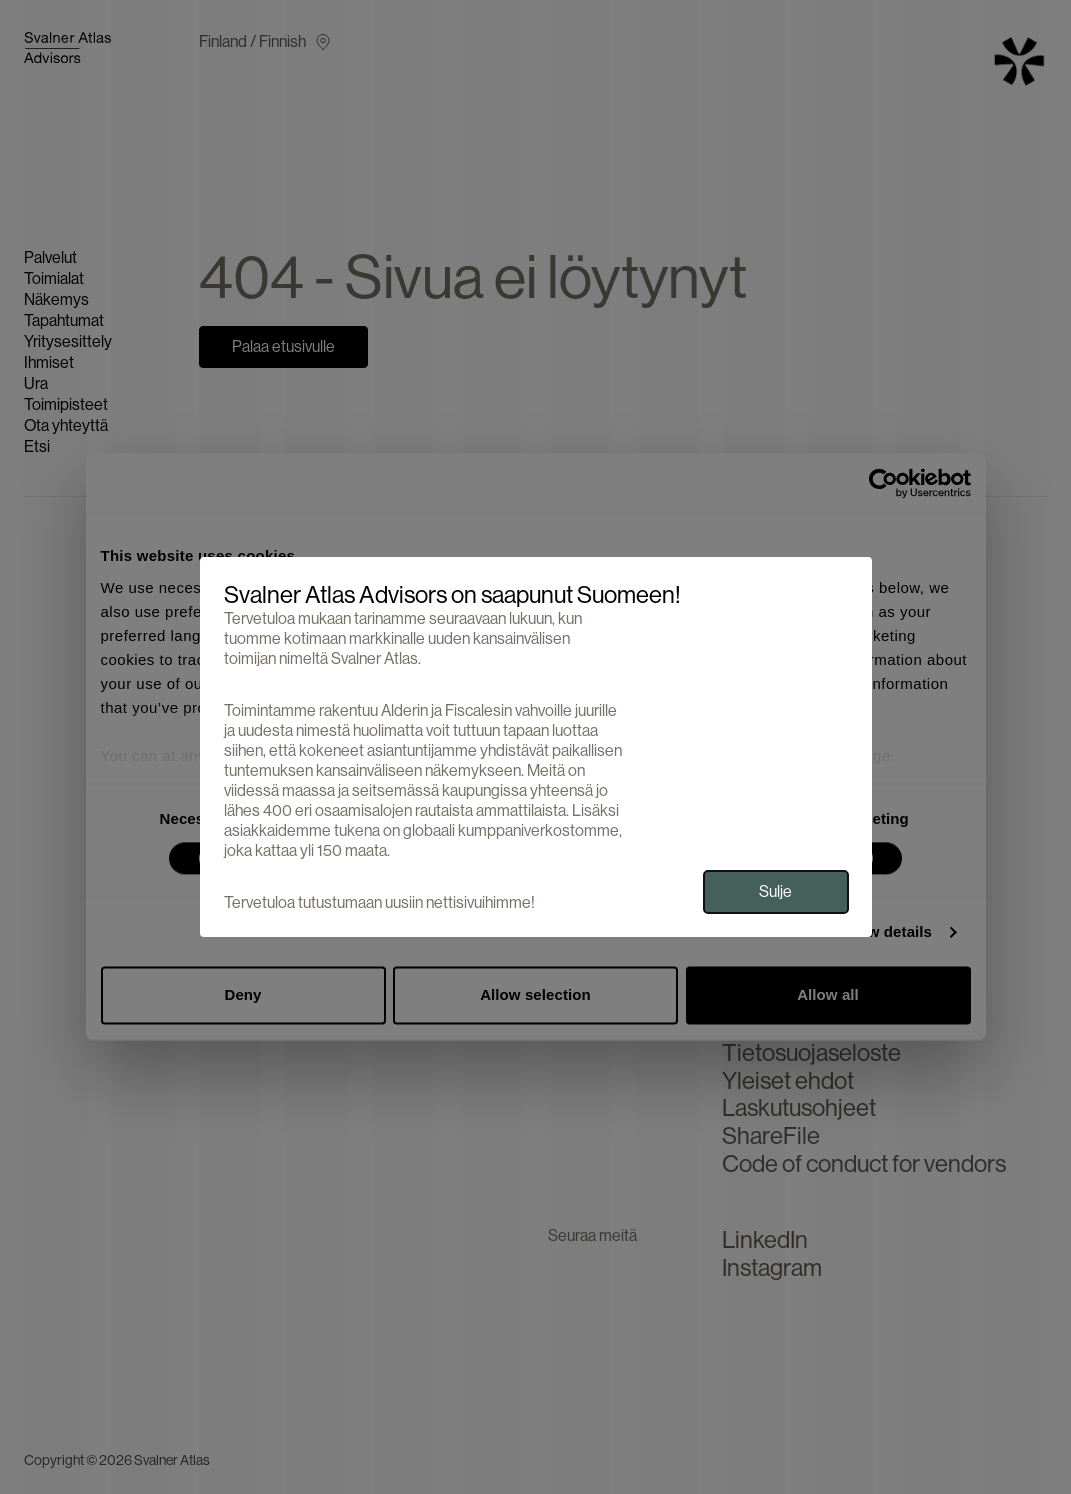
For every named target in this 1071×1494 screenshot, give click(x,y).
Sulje (775, 891)
